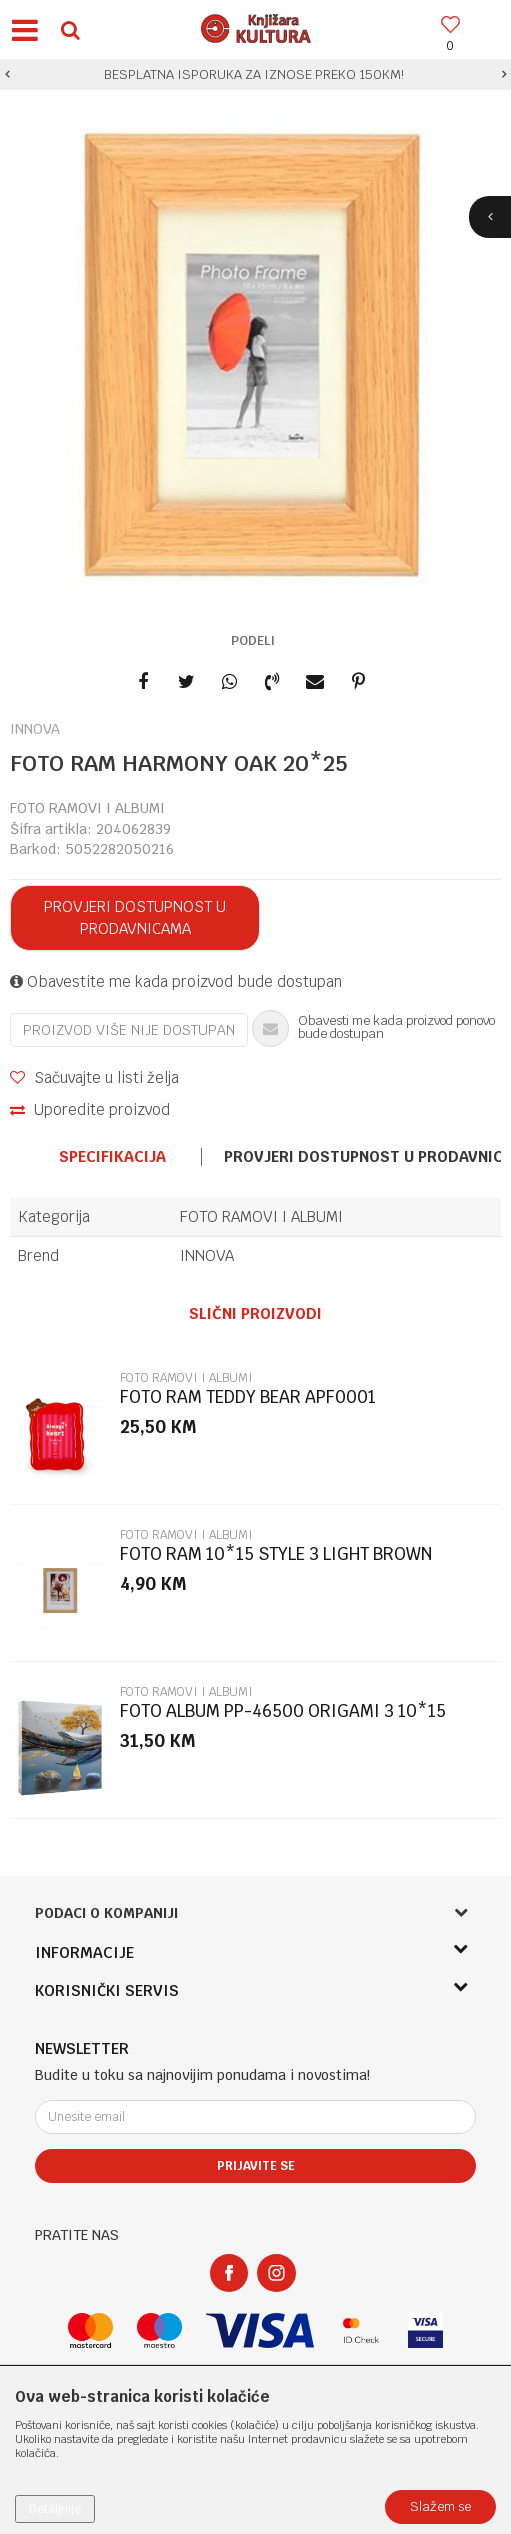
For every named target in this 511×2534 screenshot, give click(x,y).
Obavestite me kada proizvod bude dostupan (176, 981)
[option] (255, 75)
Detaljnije (55, 2509)
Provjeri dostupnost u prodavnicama (135, 917)
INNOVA (207, 1255)
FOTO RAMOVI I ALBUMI (87, 808)
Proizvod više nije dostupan (129, 1030)
